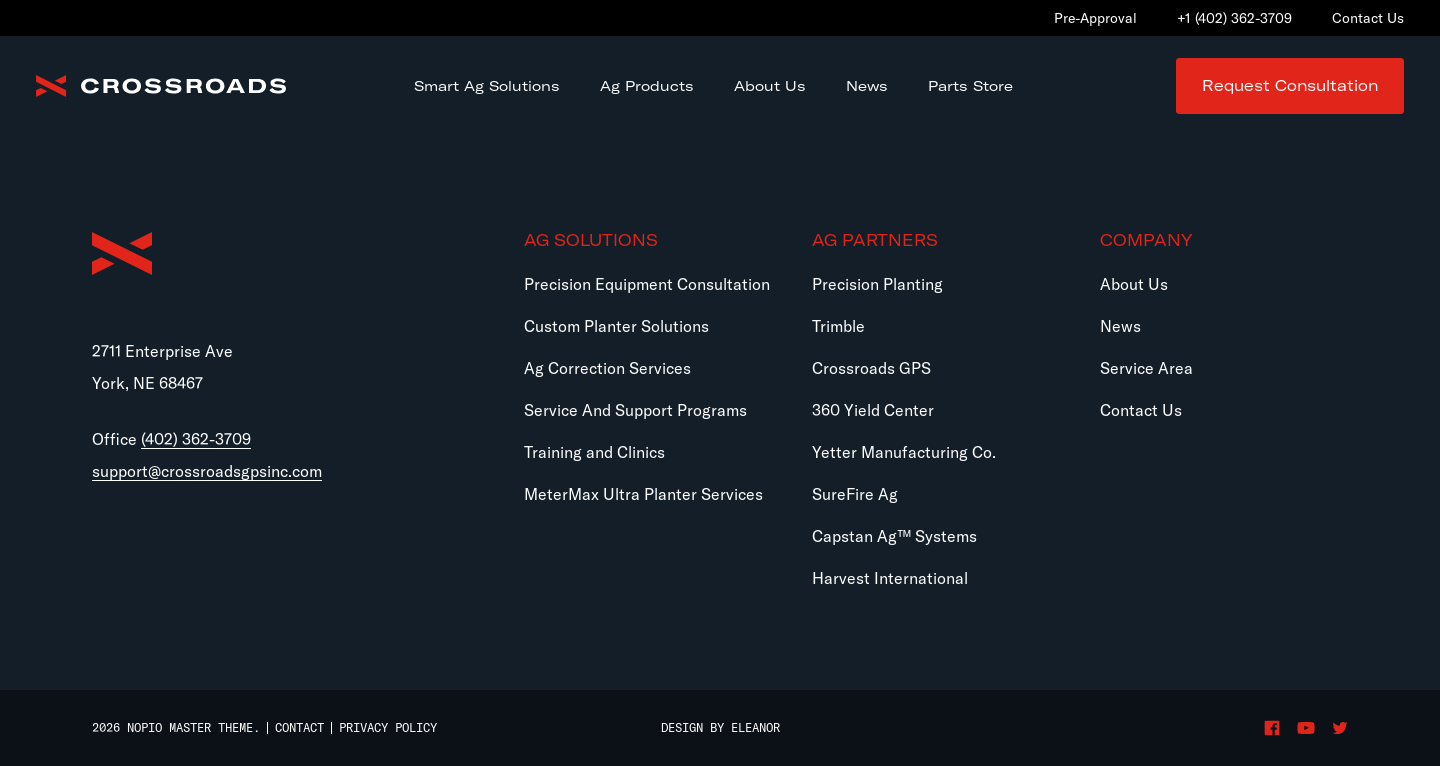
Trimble (838, 326)
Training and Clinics (594, 452)
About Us (1134, 284)
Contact (299, 727)
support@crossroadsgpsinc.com (207, 471)
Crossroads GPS (871, 368)
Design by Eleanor (720, 728)
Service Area (1146, 368)
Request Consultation (1290, 85)
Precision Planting (877, 284)
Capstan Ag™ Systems (894, 536)
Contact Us (1141, 410)
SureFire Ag (855, 494)
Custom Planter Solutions (616, 326)
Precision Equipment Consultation (647, 284)
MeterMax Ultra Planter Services (643, 494)
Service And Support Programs (635, 410)
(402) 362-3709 (196, 439)
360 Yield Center (873, 410)
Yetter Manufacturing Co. (904, 452)
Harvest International (890, 578)
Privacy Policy (388, 727)
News (1120, 326)
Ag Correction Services (607, 368)
